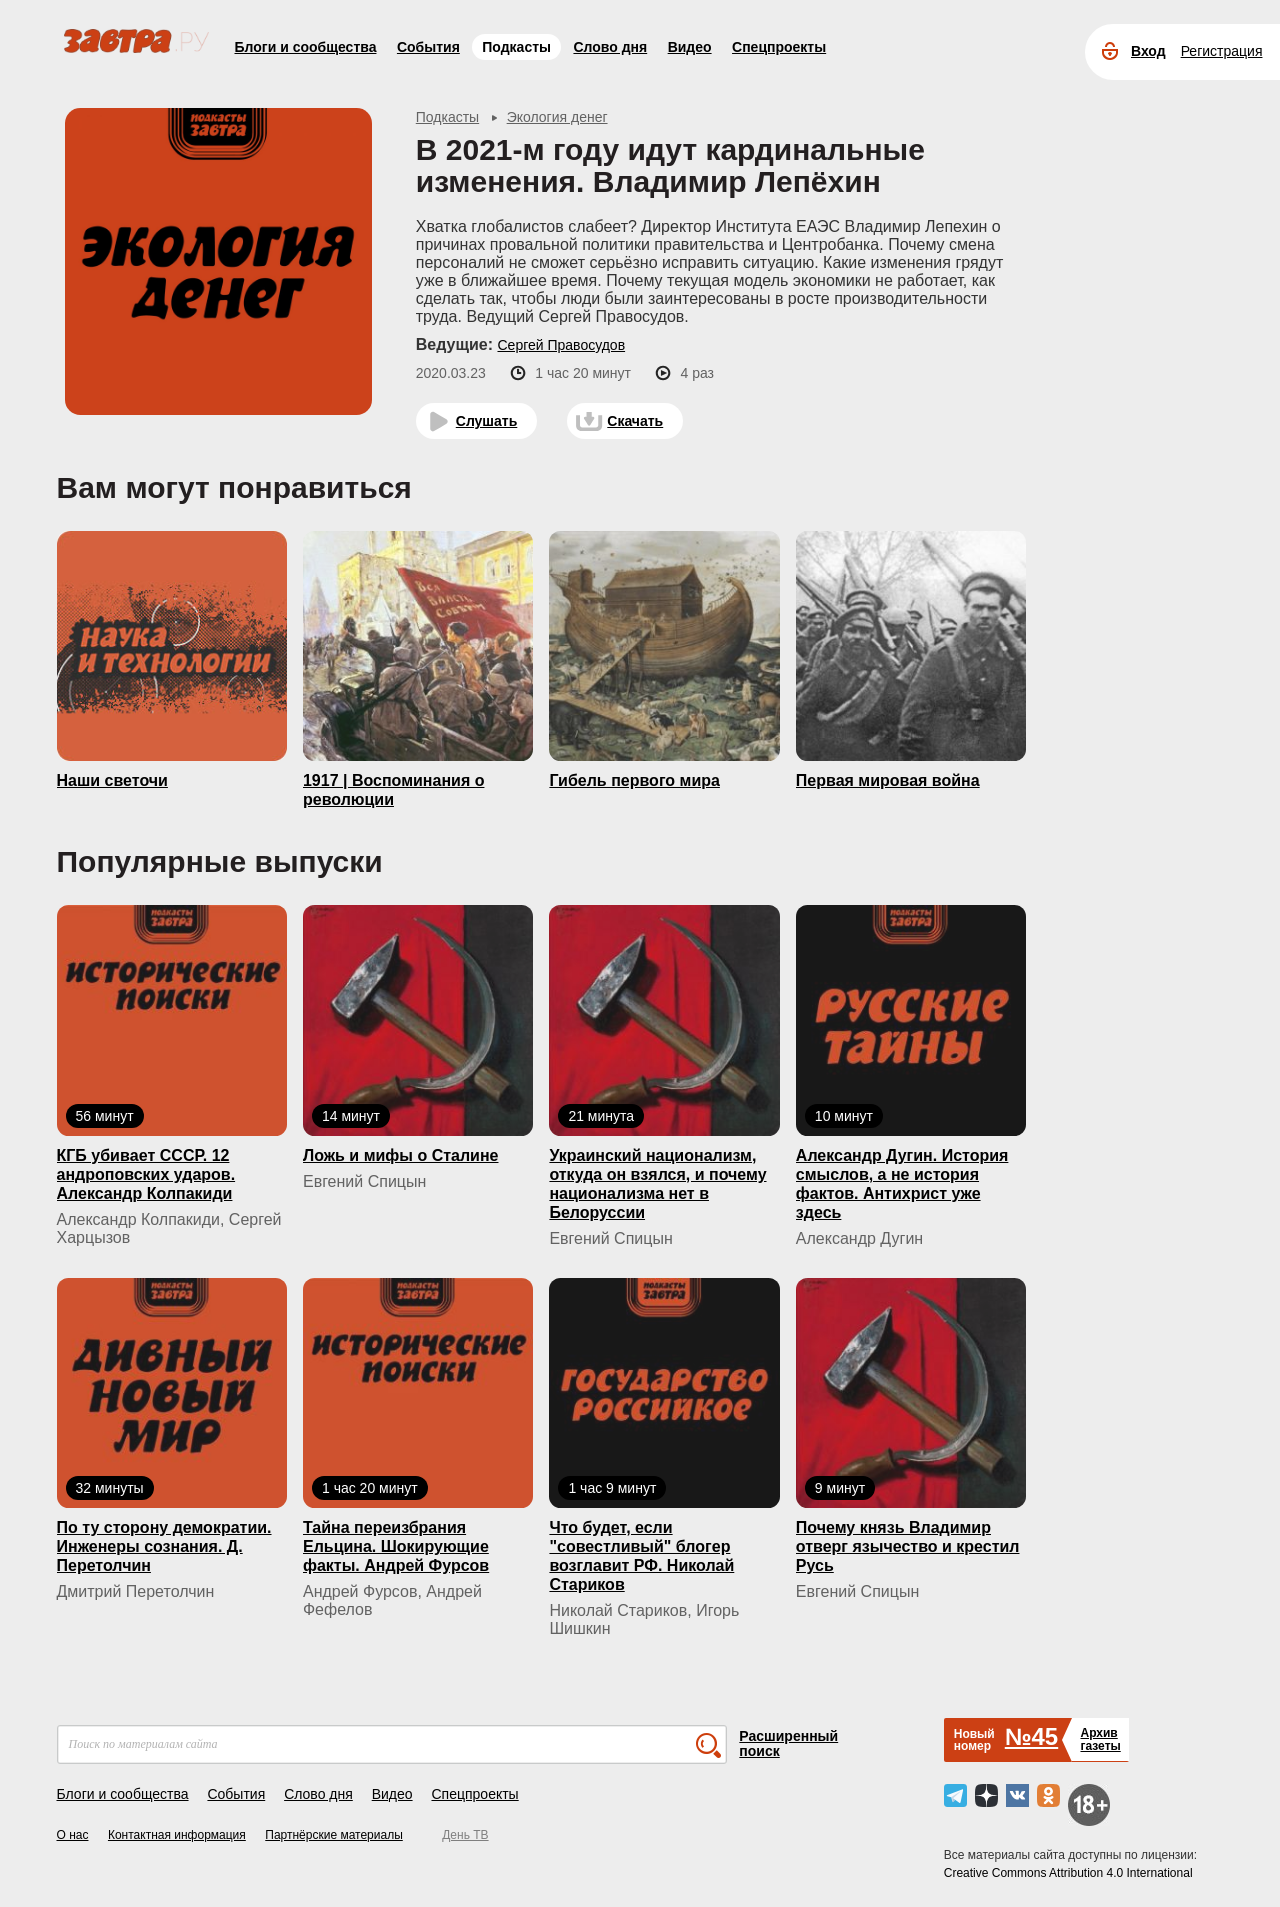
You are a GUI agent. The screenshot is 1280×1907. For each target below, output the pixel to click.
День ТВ (465, 1835)
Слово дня (610, 47)
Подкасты (516, 47)
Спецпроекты (779, 47)
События (428, 47)
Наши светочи (112, 780)
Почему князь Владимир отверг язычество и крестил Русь (908, 1546)
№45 (1031, 1736)
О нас (73, 1835)
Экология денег (557, 117)
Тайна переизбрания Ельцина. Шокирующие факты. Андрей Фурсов (396, 1546)
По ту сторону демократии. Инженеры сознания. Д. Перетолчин (164, 1546)
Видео (690, 47)
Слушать (487, 421)
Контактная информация (177, 1835)
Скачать (635, 421)
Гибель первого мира (634, 780)
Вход (1148, 51)
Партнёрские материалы (334, 1835)
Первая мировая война (888, 780)
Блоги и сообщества (306, 47)
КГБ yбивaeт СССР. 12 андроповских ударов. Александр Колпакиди (146, 1174)
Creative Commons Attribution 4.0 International (1068, 1873)
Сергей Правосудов (561, 345)
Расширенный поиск (788, 1743)
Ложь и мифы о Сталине (401, 1155)
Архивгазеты (1100, 1739)
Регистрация (1222, 51)
